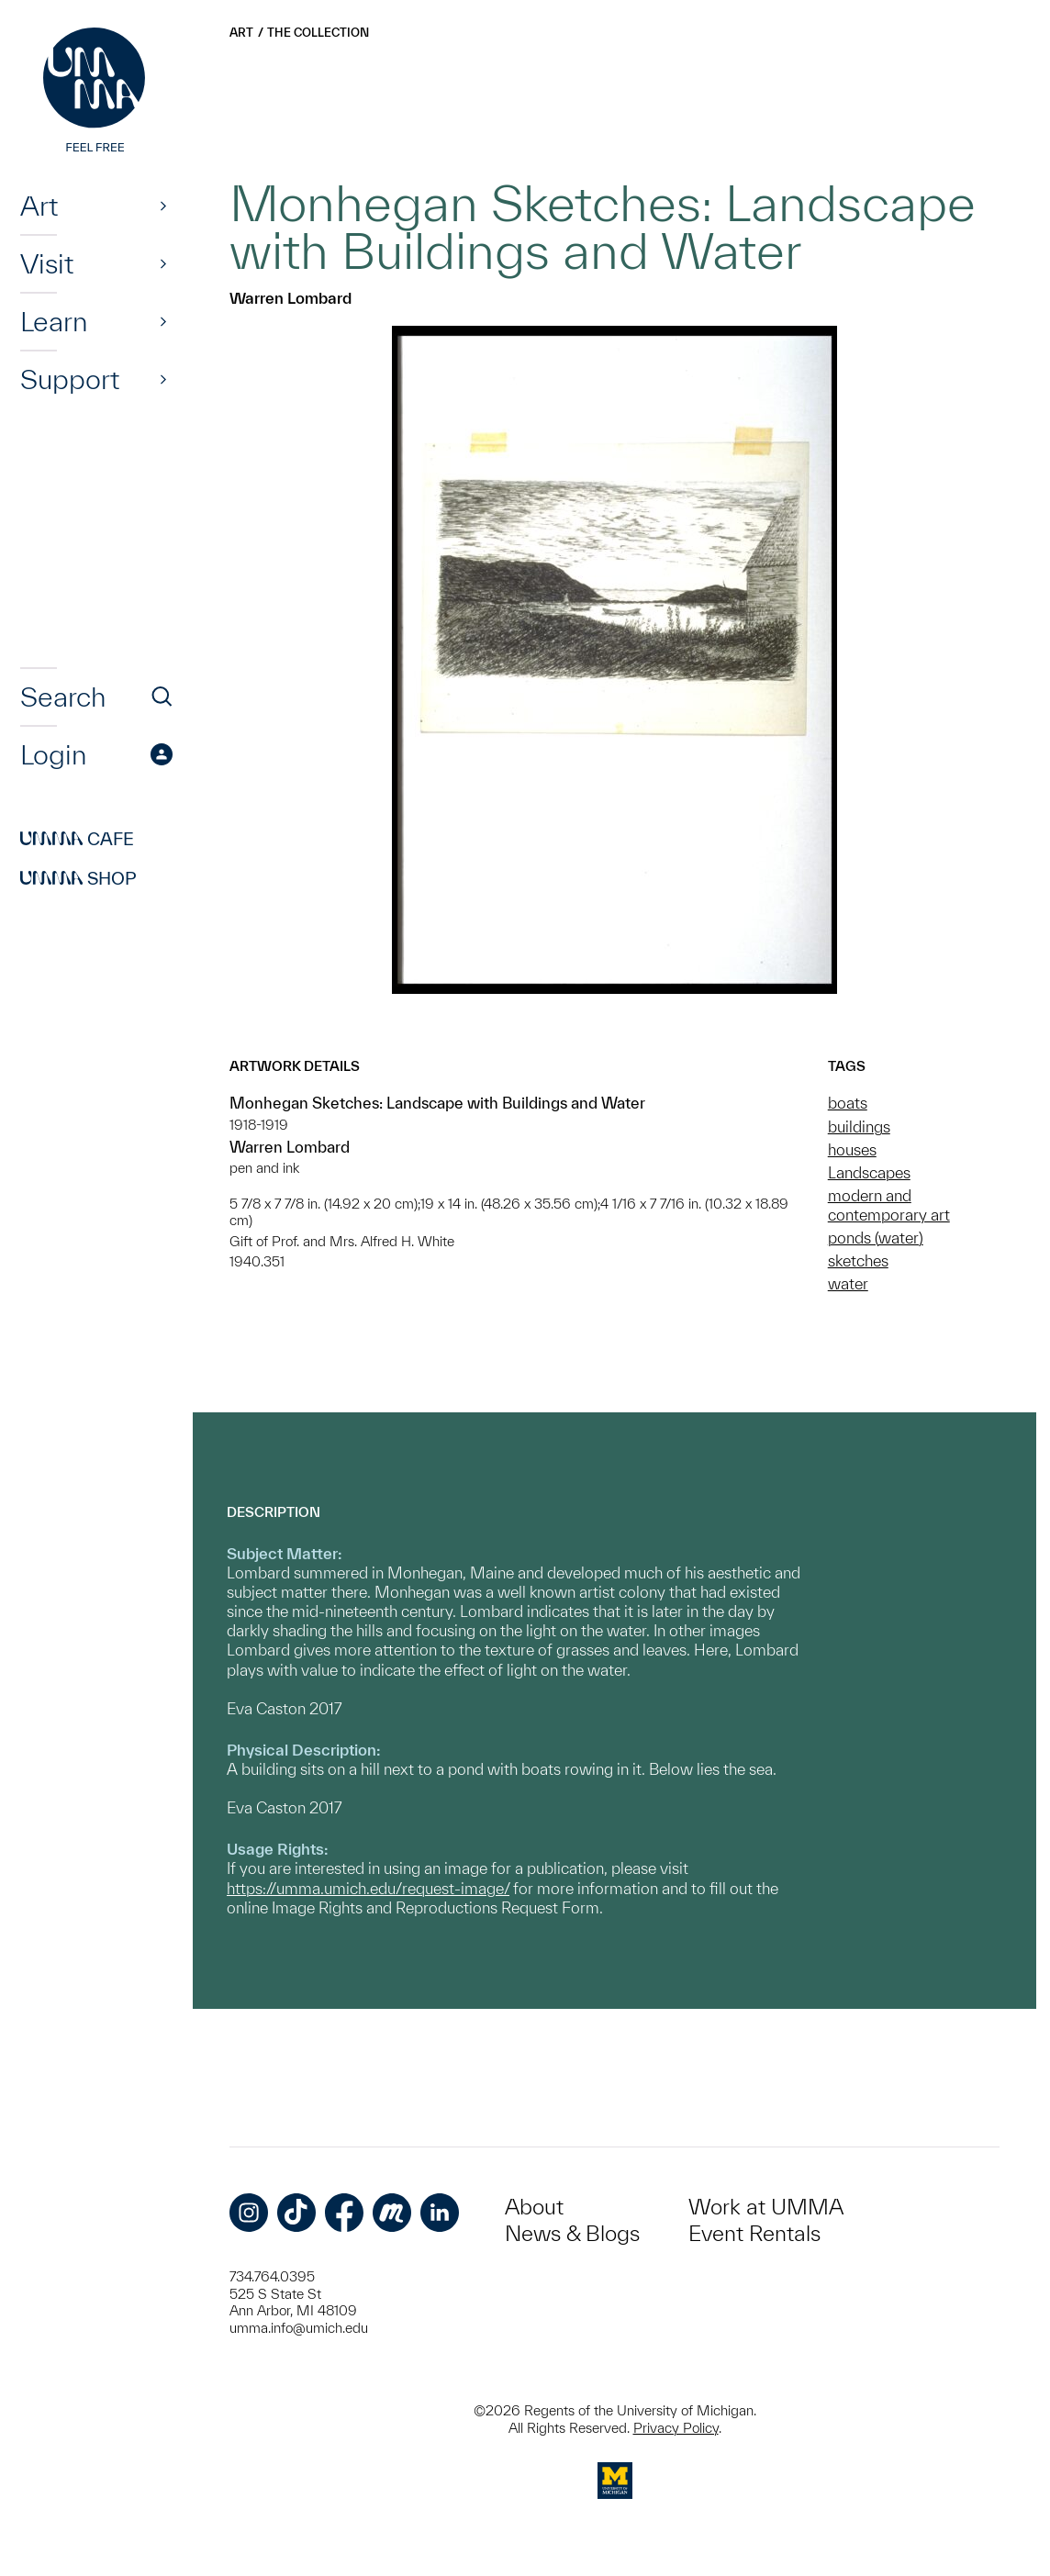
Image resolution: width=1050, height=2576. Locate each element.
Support (69, 379)
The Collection (318, 32)
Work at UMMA (765, 2206)
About (534, 2206)
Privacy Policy (676, 2428)
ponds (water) (875, 1237)
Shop (78, 878)
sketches (858, 1260)
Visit (46, 263)
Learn (53, 321)
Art (39, 205)
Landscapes (869, 1172)
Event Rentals (754, 2233)
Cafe (77, 839)
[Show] (163, 205)
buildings (859, 1126)
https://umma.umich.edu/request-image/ (368, 1888)
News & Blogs (572, 2233)
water (848, 1283)
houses (852, 1149)
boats (847, 1102)
